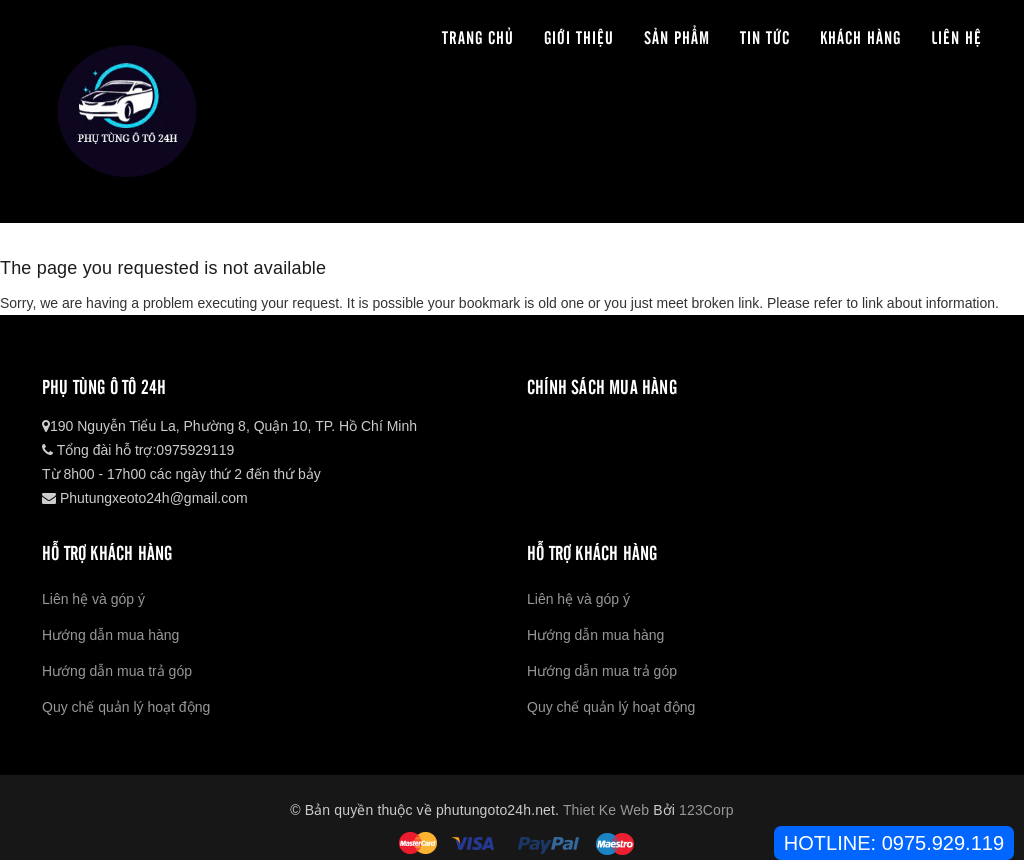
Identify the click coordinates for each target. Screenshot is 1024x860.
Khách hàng (860, 36)
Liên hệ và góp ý (93, 599)
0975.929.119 (943, 843)
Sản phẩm (677, 36)
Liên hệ (956, 36)
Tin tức (765, 36)
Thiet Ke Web (606, 810)
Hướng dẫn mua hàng (110, 635)
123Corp (706, 810)
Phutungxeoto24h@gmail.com (145, 498)
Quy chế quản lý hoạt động (126, 707)
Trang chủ (478, 36)
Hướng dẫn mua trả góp (117, 671)
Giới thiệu (579, 36)
